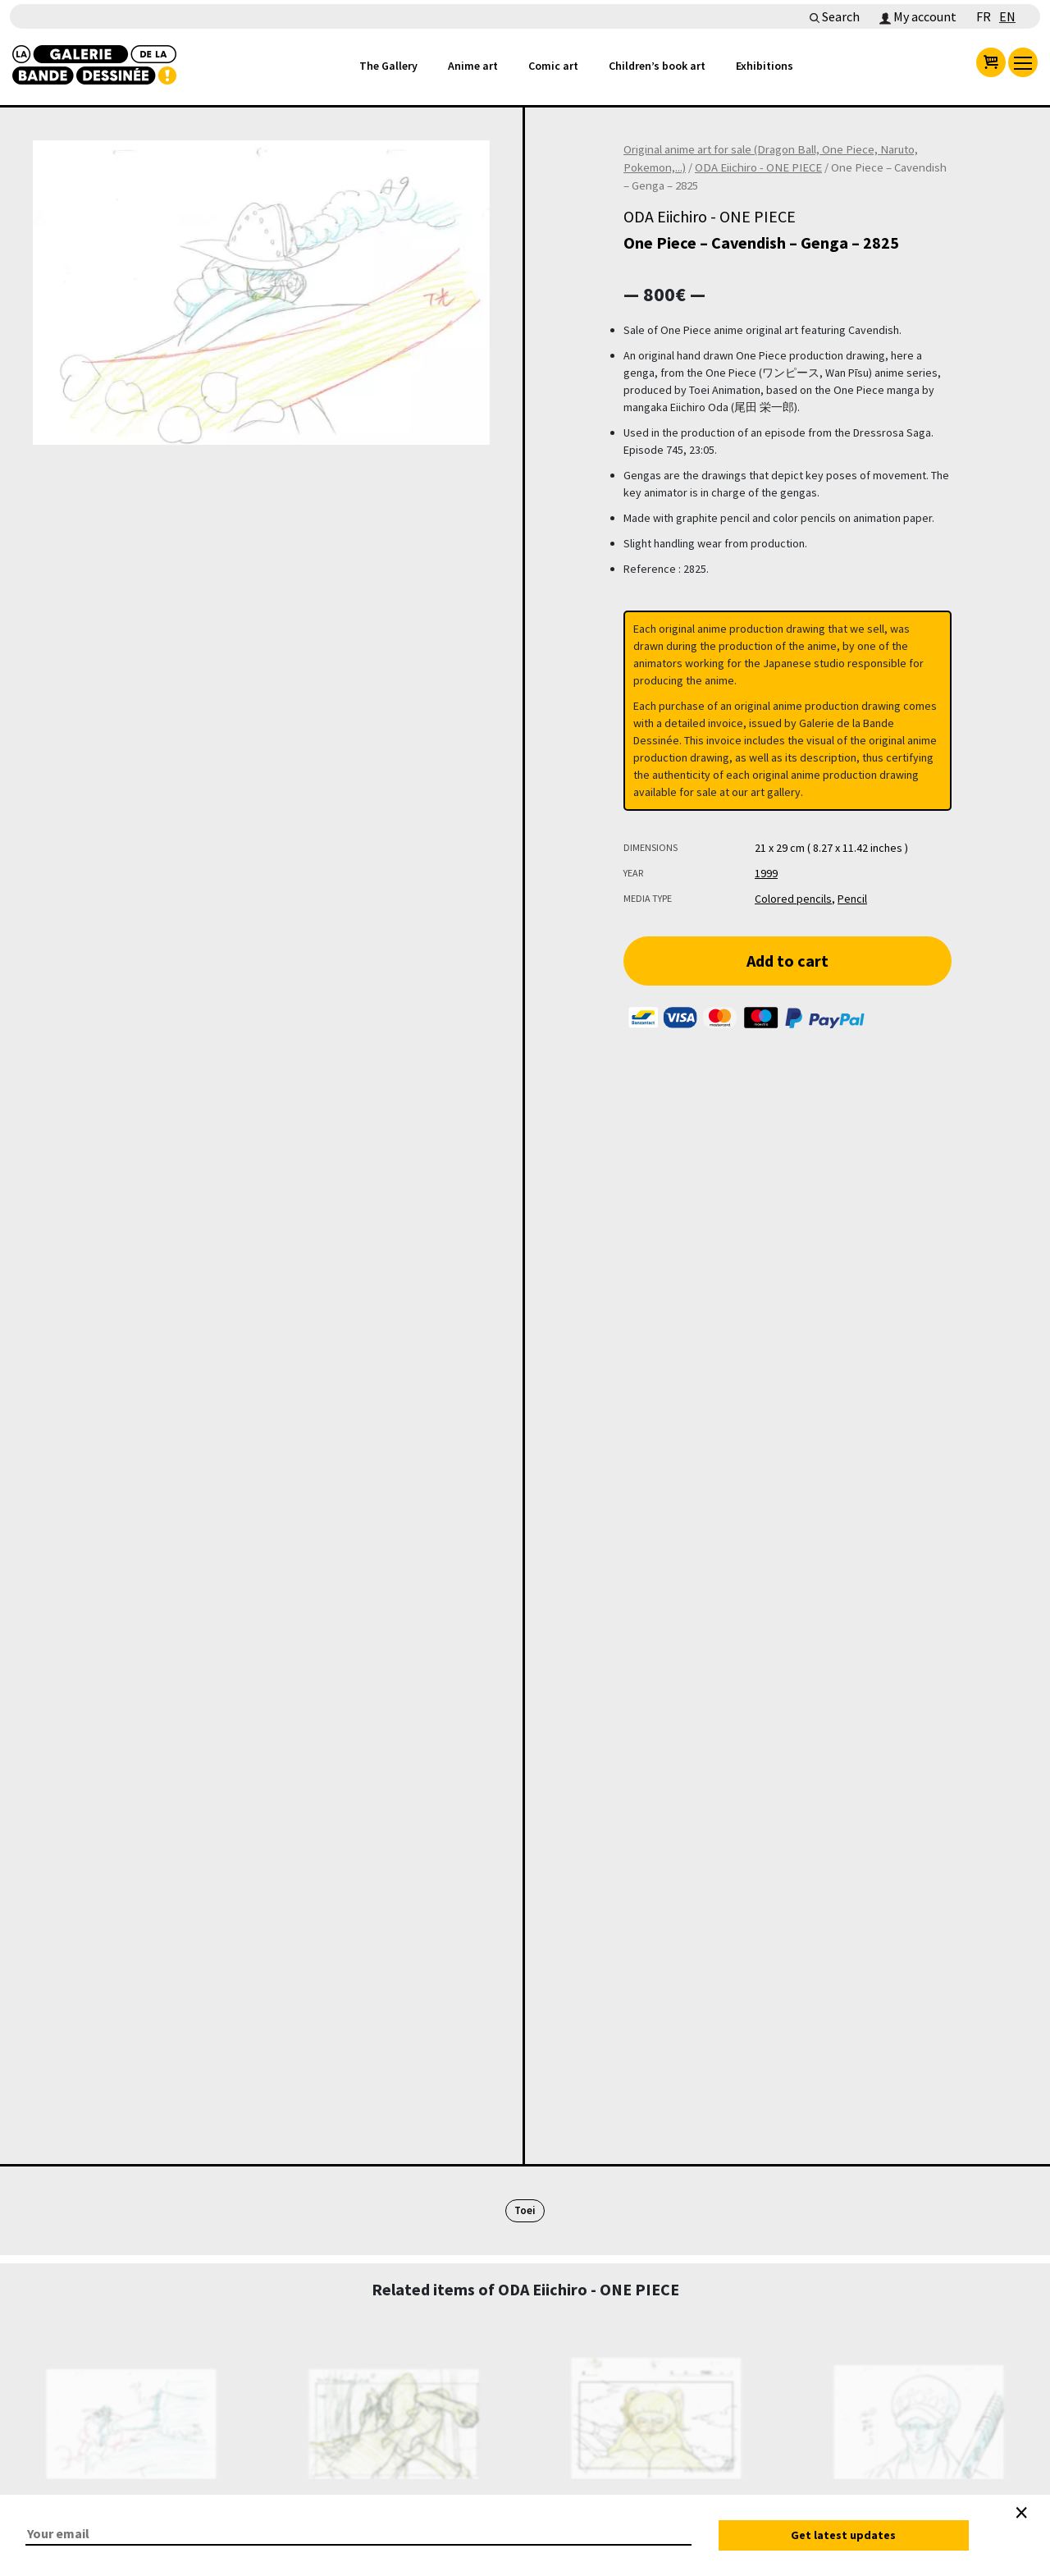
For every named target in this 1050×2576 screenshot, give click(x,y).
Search (835, 16)
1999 (766, 873)
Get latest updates (843, 2535)
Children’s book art (657, 65)
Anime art (473, 65)
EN (1007, 16)
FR (983, 16)
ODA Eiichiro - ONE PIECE (758, 167)
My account (917, 16)
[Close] (1021, 2513)
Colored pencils (793, 898)
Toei (525, 2210)
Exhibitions (764, 65)
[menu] (1023, 62)
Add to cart (787, 960)
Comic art (553, 65)
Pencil (852, 898)
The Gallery (388, 65)
